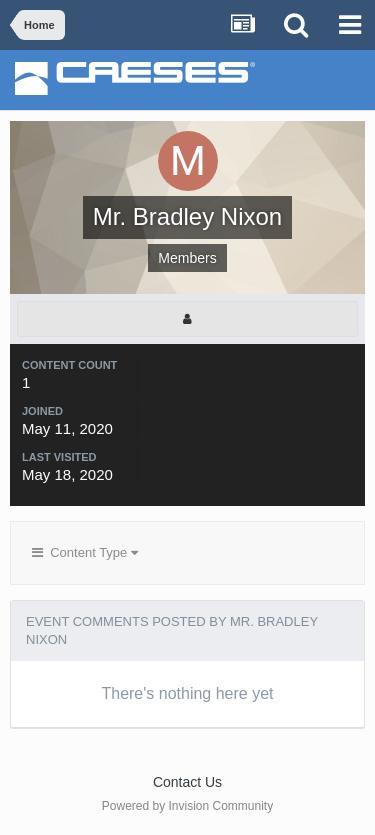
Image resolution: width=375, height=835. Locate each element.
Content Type (85, 552)
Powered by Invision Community (187, 806)
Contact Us (187, 782)
